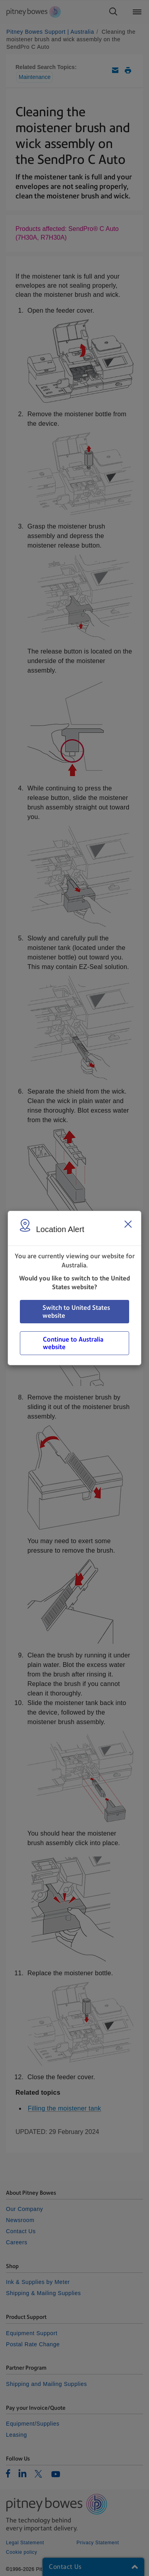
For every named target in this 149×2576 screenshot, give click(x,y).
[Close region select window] (128, 1224)
